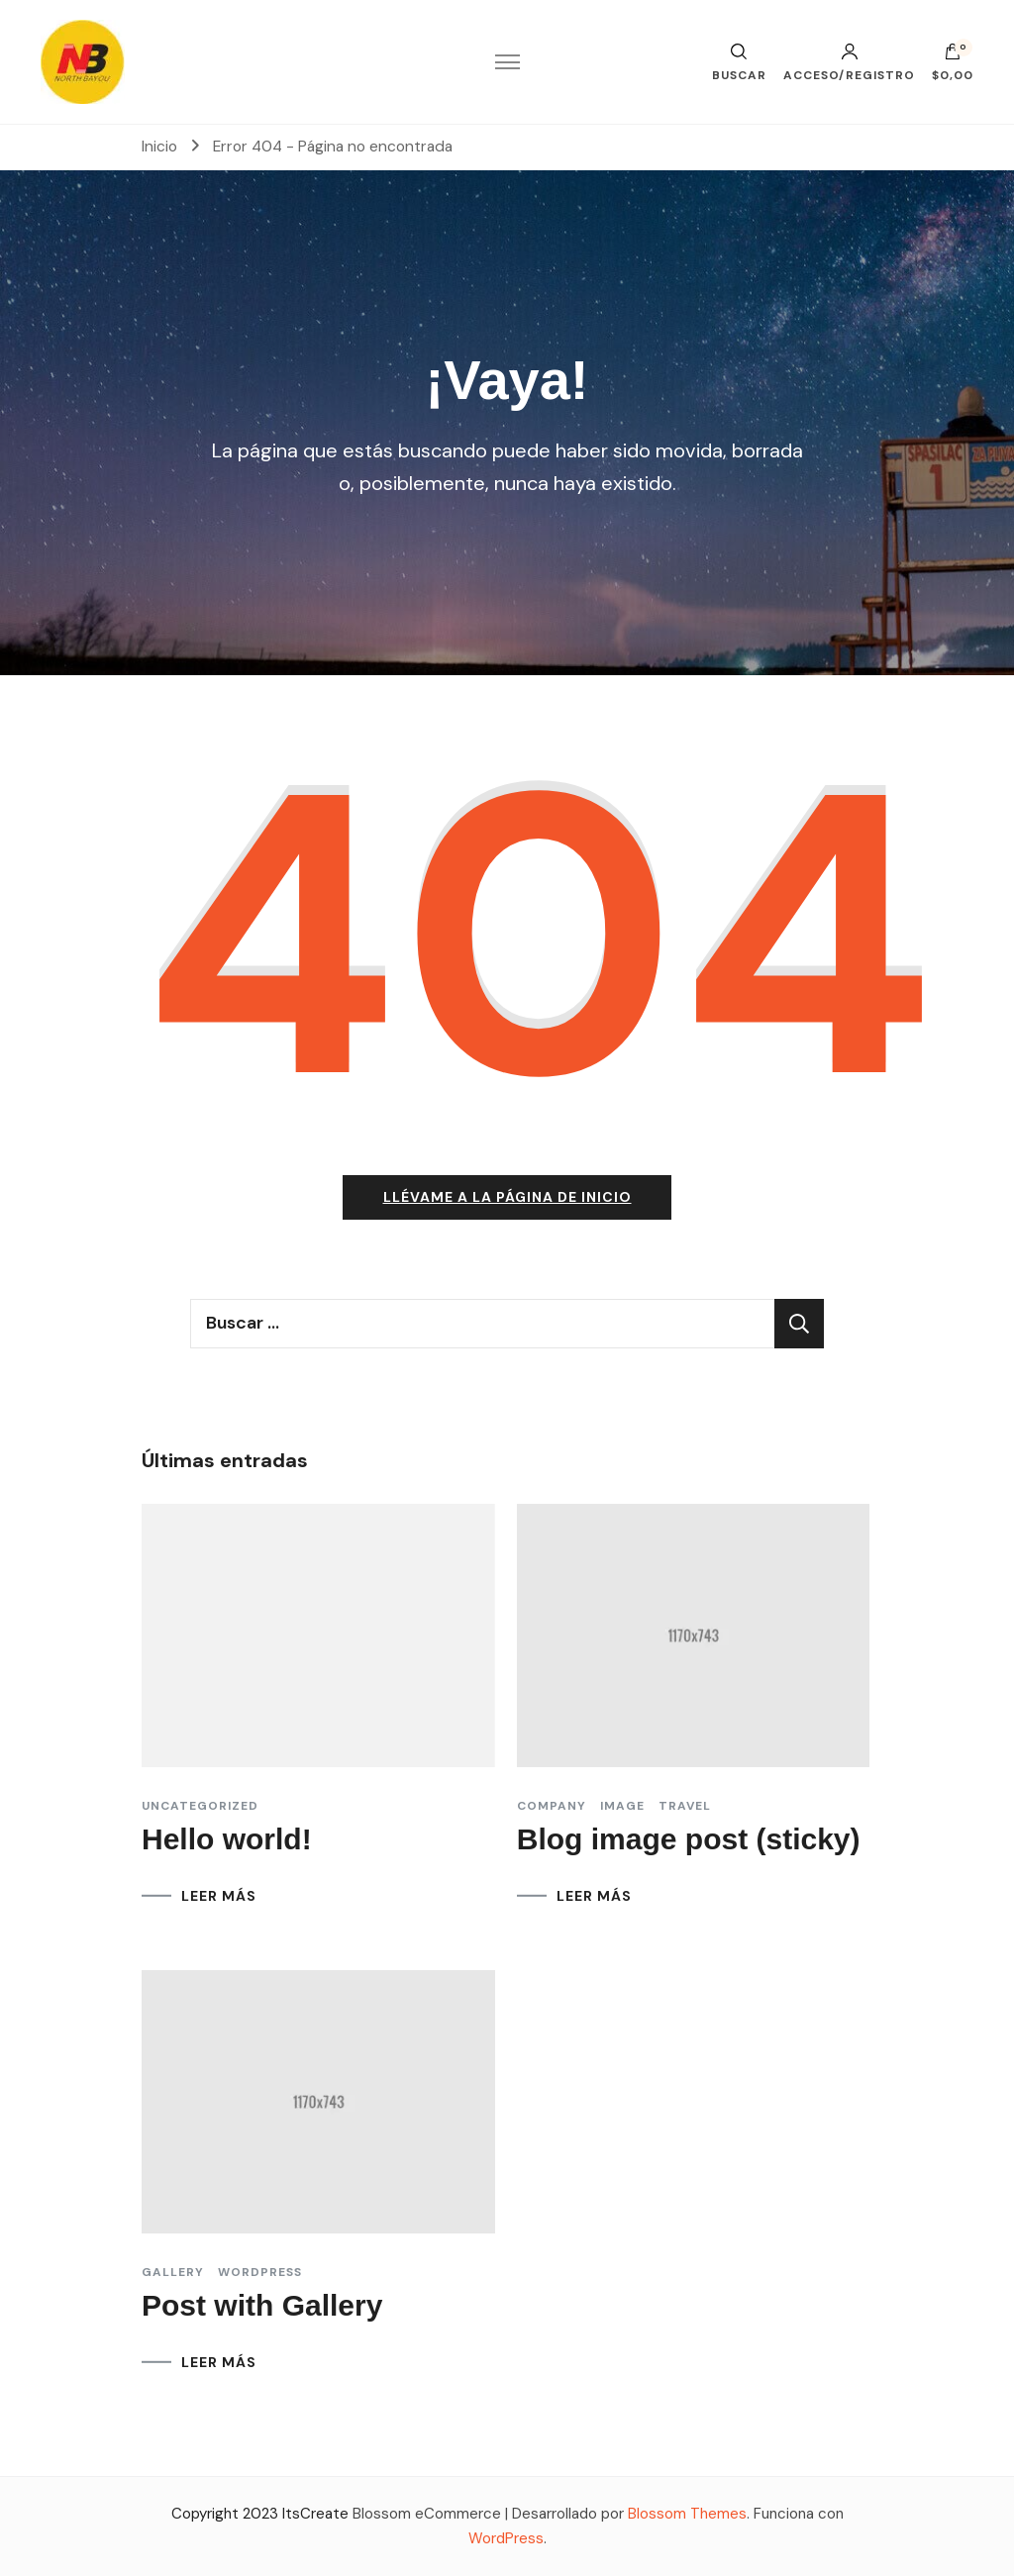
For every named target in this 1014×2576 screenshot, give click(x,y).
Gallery (173, 2272)
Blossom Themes (687, 2514)
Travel (685, 1806)
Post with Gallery (262, 2305)
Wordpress (260, 2272)
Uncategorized (200, 1806)
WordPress (506, 2538)
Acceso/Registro (849, 62)
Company (551, 1806)
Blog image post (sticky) (689, 1839)
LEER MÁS (218, 1896)
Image (622, 1806)
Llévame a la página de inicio (507, 1197)
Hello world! (227, 1839)
